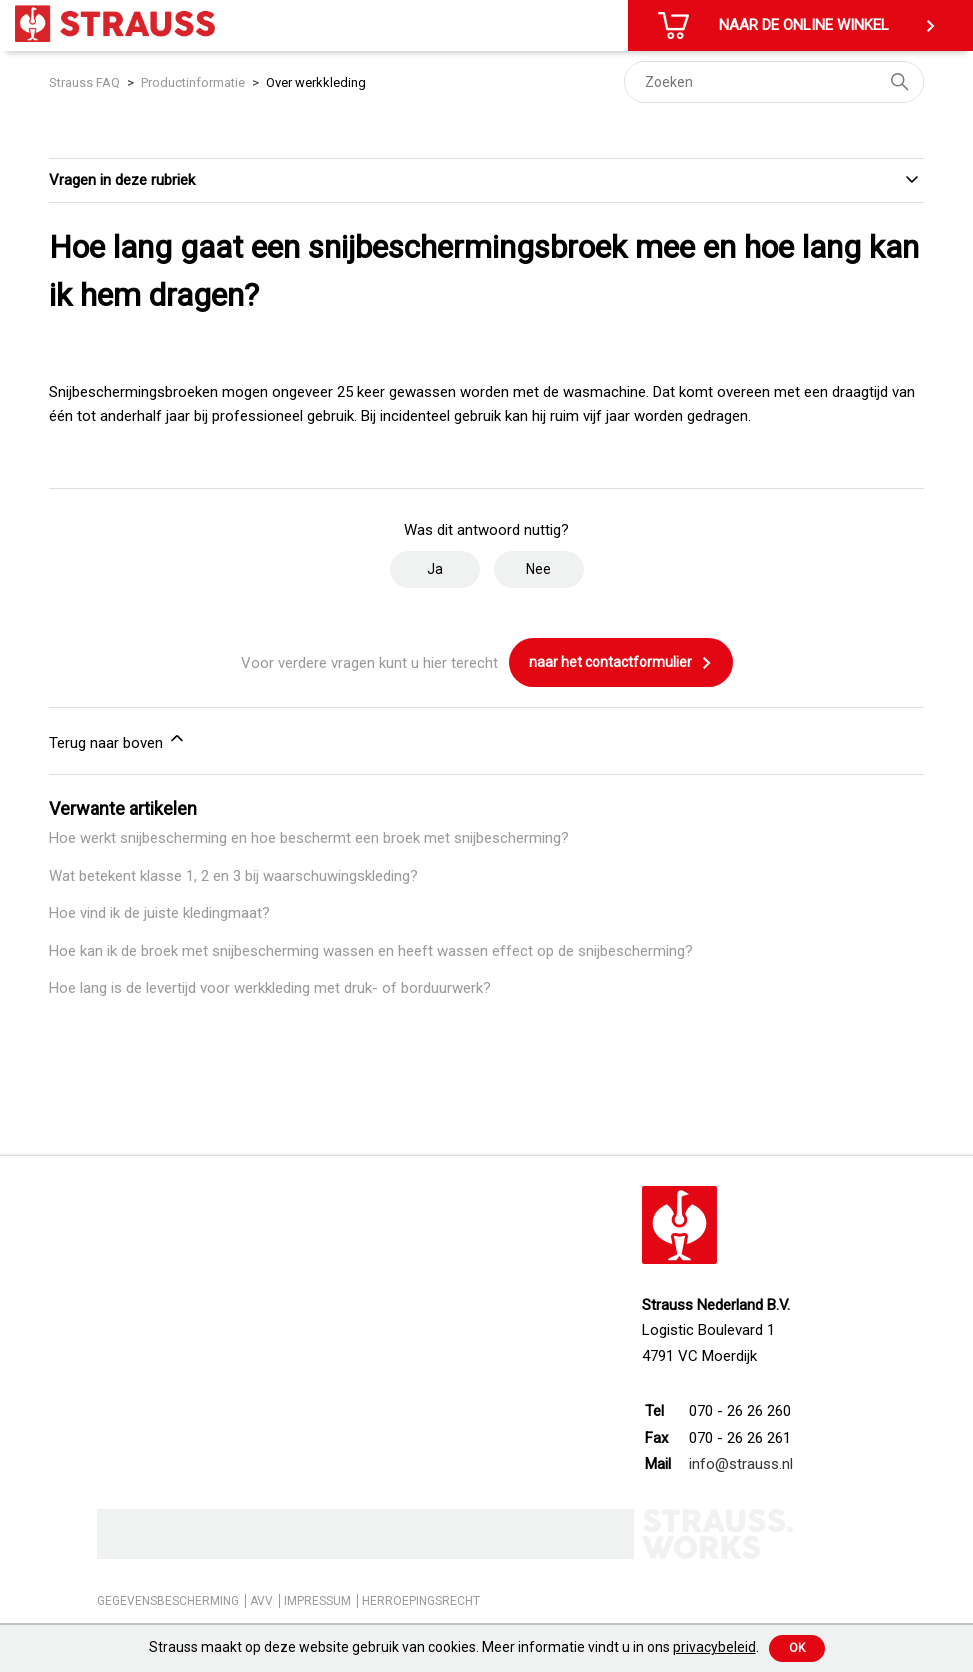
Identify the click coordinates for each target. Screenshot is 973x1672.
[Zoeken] (774, 82)
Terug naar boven (118, 740)
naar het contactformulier (621, 663)
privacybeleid (714, 1647)
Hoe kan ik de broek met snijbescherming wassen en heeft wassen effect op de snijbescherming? (371, 951)
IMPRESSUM (317, 1601)
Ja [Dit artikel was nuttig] (435, 569)
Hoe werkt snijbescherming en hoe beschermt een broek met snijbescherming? (309, 838)
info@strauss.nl (741, 1464)
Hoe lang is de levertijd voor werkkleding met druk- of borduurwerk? (270, 988)
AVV (261, 1601)
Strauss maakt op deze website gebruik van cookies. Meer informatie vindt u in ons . (454, 1647)
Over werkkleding (316, 82)
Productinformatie (193, 82)
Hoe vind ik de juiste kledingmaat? (159, 913)
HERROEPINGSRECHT (421, 1601)
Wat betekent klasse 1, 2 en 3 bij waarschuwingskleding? (233, 876)
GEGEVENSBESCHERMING (168, 1601)
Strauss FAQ (86, 82)
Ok (797, 1648)
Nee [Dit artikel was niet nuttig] (538, 569)
